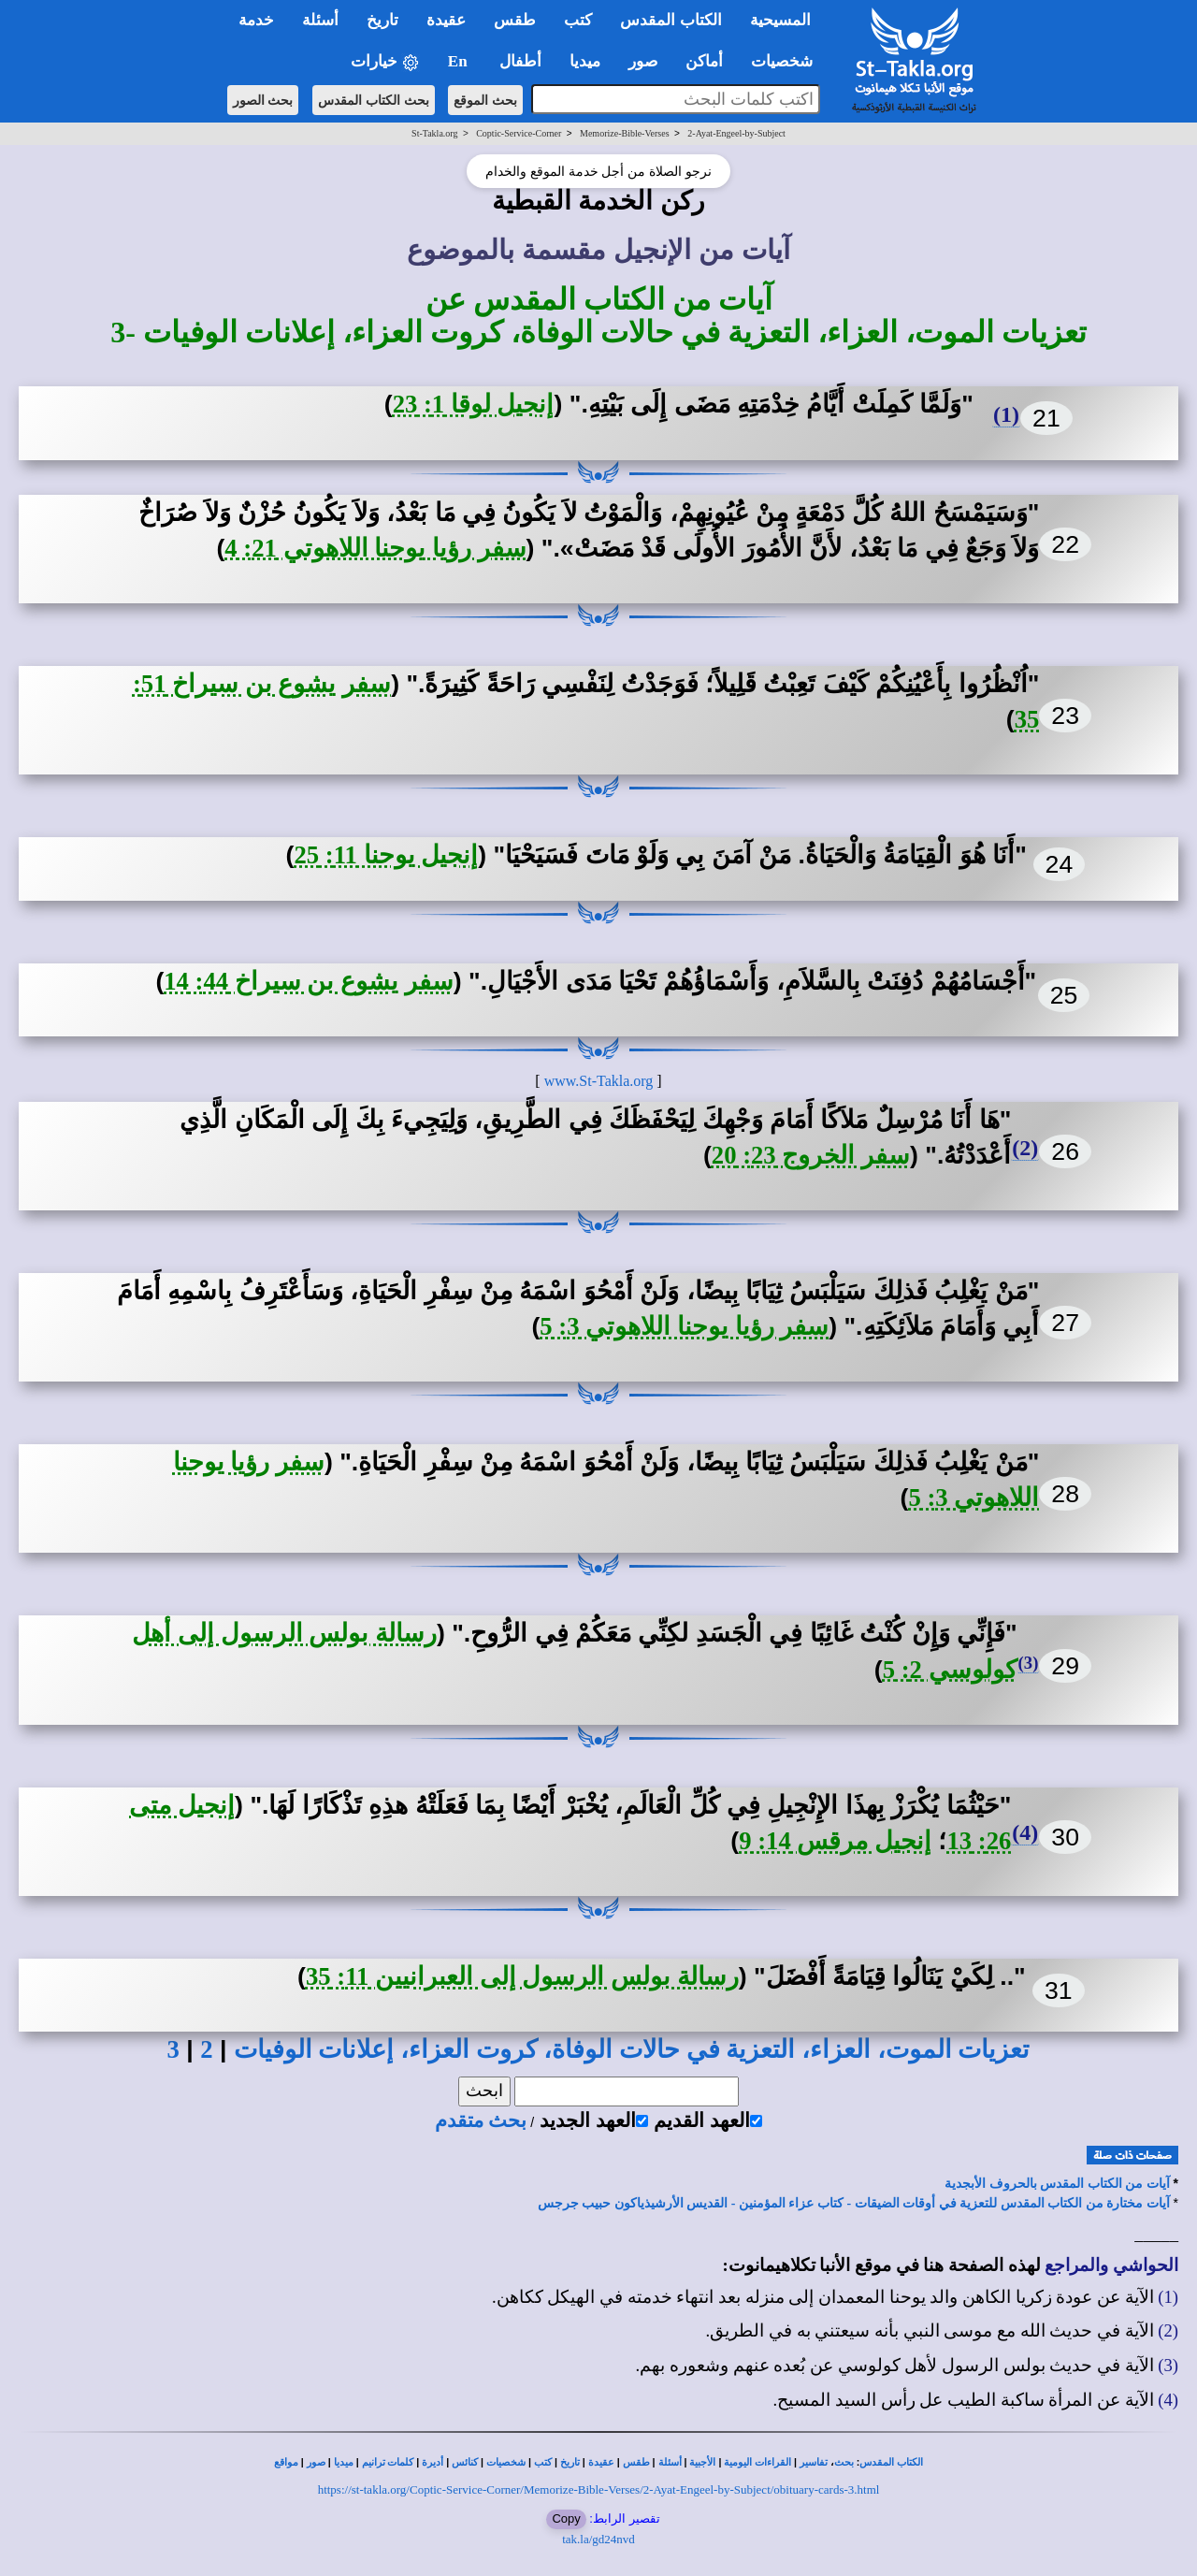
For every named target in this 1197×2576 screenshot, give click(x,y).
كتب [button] (578, 20)
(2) (1025, 1148)
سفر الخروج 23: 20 (811, 1155)
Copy (566, 2518)
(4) (1025, 1832)
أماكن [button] (704, 61)
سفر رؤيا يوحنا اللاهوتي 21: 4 (375, 548)
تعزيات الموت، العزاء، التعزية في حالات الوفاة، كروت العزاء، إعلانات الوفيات (632, 2049)
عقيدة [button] (446, 20)
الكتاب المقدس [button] (670, 20)
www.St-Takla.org (599, 1081)
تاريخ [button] (382, 20)
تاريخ (570, 2462)
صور (316, 2462)
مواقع (286, 2462)
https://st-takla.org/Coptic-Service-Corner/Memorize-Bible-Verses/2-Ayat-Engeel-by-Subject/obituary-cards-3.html (599, 2489)
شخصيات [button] (788, 61)
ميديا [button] (585, 61)
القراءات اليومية (757, 2462)
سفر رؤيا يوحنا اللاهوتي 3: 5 (684, 1326)
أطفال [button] (520, 61)
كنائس (465, 2462)
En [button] (459, 61)
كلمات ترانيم (388, 2462)
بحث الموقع (485, 100)
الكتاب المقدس (891, 2462)
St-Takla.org (434, 133)
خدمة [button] (256, 20)
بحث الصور (263, 100)
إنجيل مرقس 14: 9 (835, 1841)
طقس (636, 2462)
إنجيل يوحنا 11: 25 (386, 855)
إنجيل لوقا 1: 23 (474, 404)
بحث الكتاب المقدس (373, 100)
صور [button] (642, 61)
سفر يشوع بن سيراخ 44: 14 (309, 981)
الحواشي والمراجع (1111, 2265)
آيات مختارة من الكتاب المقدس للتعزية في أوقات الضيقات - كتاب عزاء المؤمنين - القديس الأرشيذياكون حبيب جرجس (854, 2203)
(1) (1006, 414)
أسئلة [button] (320, 20)
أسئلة (670, 2462)
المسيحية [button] (780, 20)
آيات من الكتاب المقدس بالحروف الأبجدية (1057, 2184)
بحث (844, 2462)
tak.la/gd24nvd (598, 2539)
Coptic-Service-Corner (518, 133)
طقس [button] (515, 20)
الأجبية (702, 2462)
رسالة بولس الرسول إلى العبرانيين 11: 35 (522, 1976)
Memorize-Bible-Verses (625, 133)
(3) (1028, 1662)
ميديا (343, 2462)
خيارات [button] (385, 62)
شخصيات (506, 2462)
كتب (543, 2462)
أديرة (432, 2462)
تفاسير (814, 2462)
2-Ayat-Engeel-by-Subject (736, 133)
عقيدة (601, 2462)
